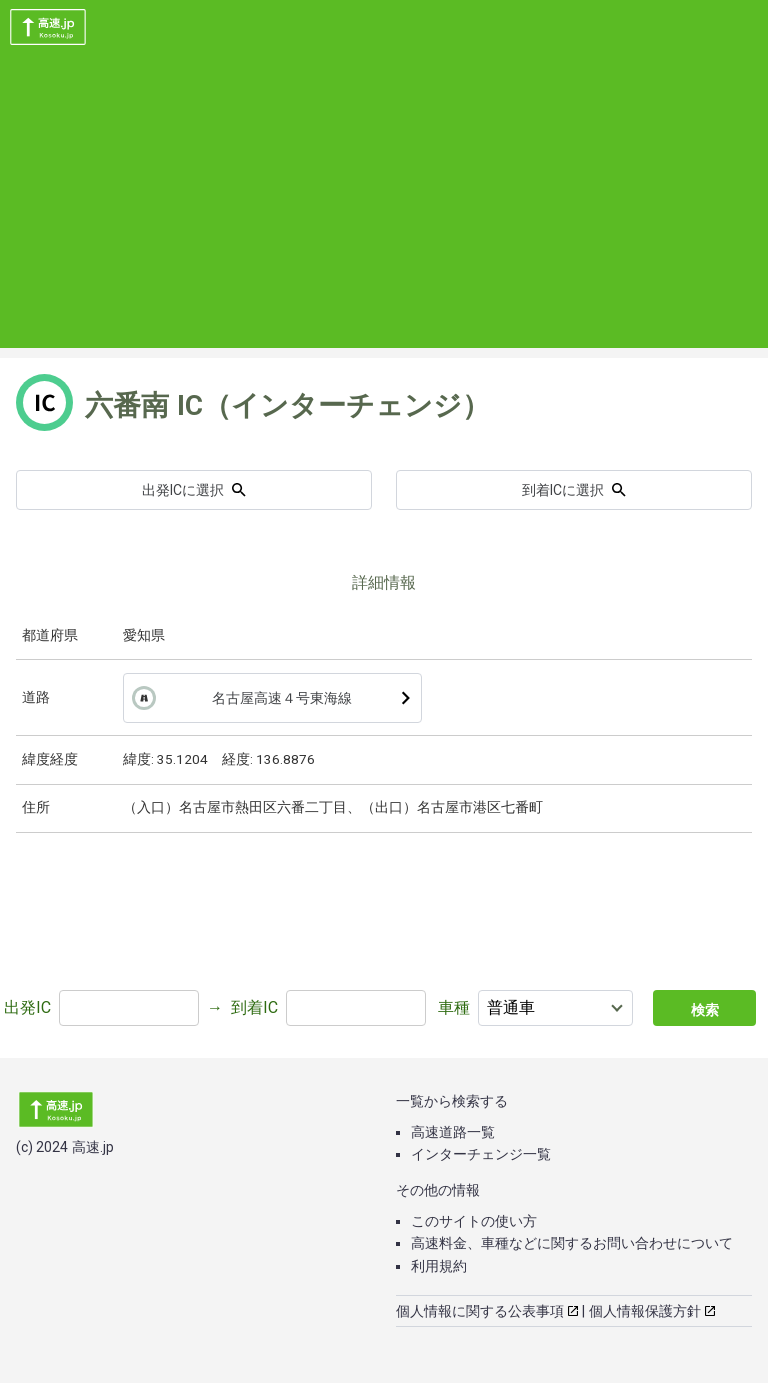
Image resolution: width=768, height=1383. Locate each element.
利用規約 (439, 1266)
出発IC (27, 1007)
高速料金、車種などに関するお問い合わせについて (572, 1243)
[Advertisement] (384, 208)
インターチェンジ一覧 (481, 1154)
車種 (454, 1007)
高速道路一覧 (453, 1132)
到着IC (254, 1007)
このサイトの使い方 (474, 1221)
